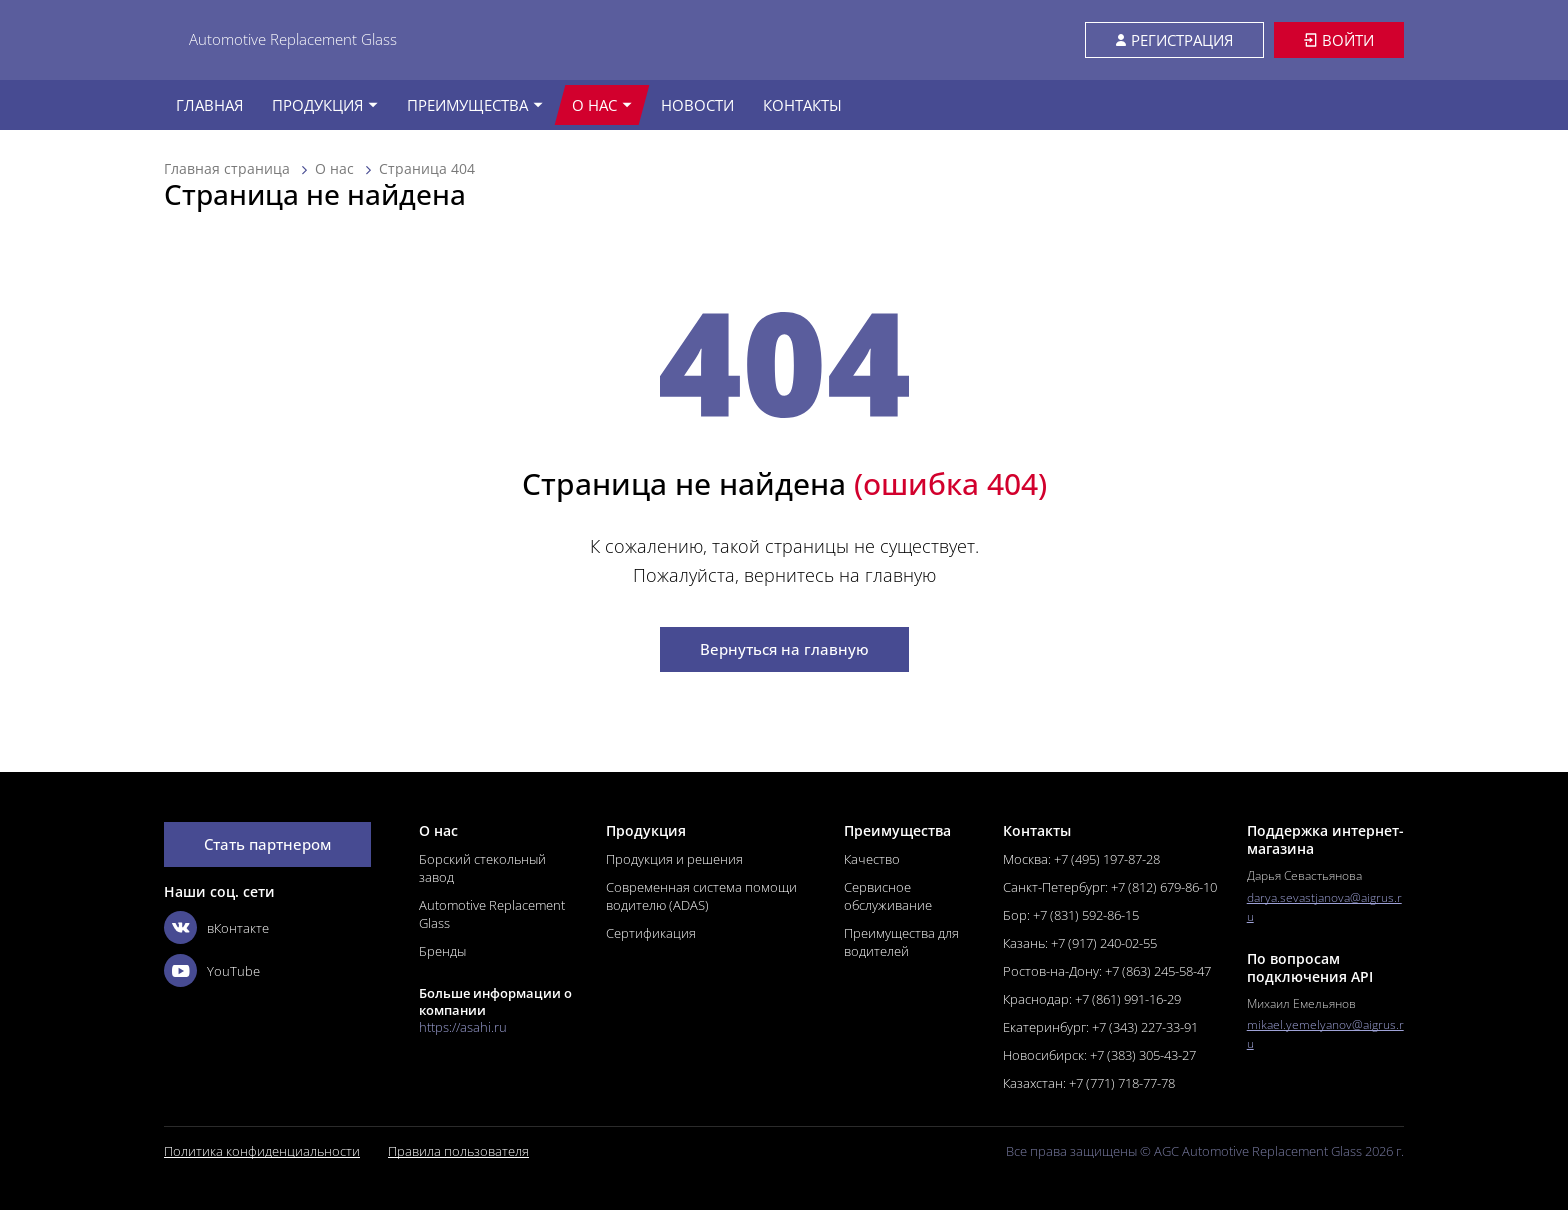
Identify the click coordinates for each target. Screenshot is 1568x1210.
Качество (872, 859)
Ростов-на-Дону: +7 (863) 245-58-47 (1107, 971)
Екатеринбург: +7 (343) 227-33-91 (1100, 1027)
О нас (602, 105)
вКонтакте (216, 927)
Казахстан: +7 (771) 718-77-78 (1089, 1083)
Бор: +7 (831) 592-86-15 (1071, 915)
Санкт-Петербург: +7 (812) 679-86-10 (1110, 887)
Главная (209, 105)
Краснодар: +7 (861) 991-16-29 (1092, 999)
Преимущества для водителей (901, 942)
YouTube (212, 970)
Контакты (802, 105)
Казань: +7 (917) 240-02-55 (1080, 943)
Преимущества (475, 105)
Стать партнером (267, 844)
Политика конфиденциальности (262, 1151)
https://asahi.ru (463, 1027)
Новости (697, 105)
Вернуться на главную (784, 649)
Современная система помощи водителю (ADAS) (701, 896)
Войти (1339, 40)
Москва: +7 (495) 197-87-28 (1081, 859)
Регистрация (1174, 40)
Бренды (442, 951)
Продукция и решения (674, 859)
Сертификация (651, 933)
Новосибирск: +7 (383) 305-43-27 (1099, 1055)
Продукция (325, 105)
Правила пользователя (458, 1151)
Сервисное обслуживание (888, 896)
